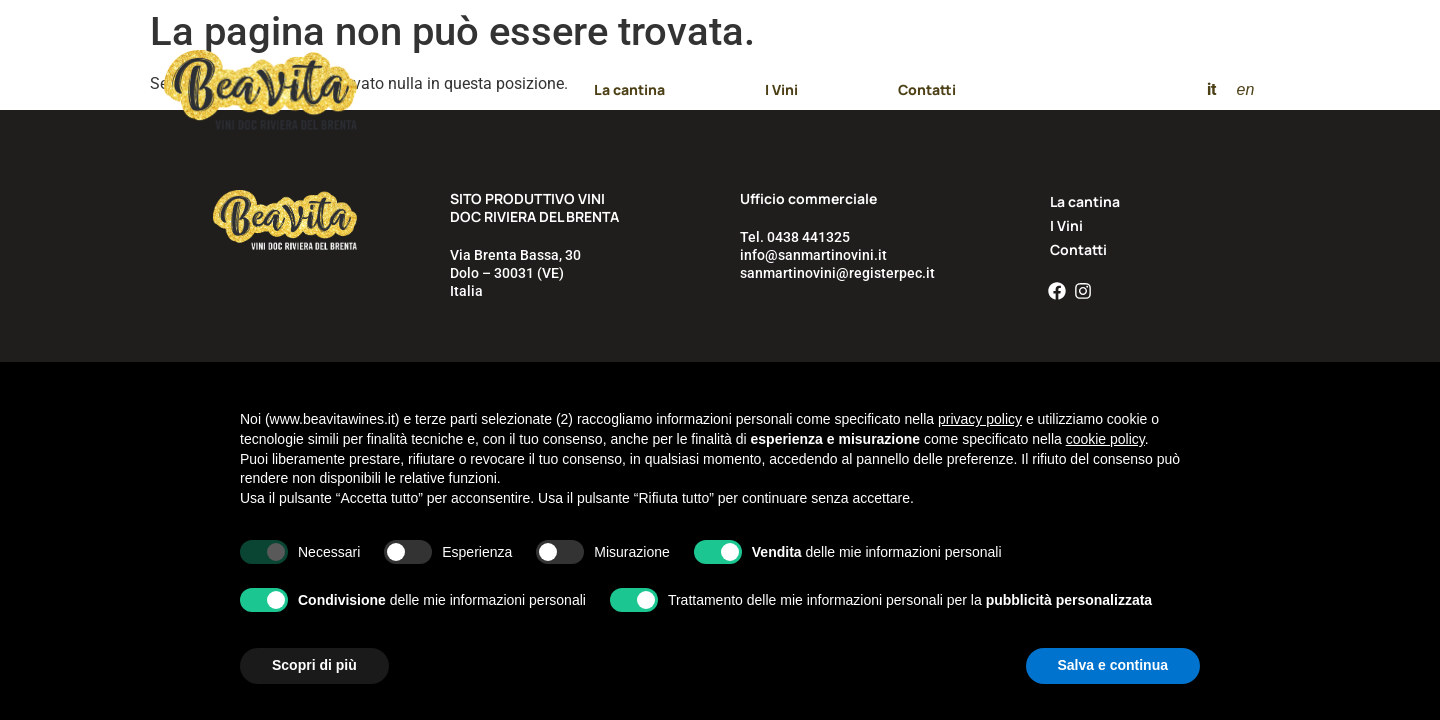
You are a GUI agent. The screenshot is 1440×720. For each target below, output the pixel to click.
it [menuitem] (1211, 89)
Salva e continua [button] (1113, 665)
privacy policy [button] (980, 419)
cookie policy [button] (1105, 439)
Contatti (927, 89)
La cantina (629, 89)
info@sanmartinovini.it (813, 255)
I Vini (781, 89)
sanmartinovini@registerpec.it (837, 273)
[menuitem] (1211, 90)
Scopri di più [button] (314, 665)
